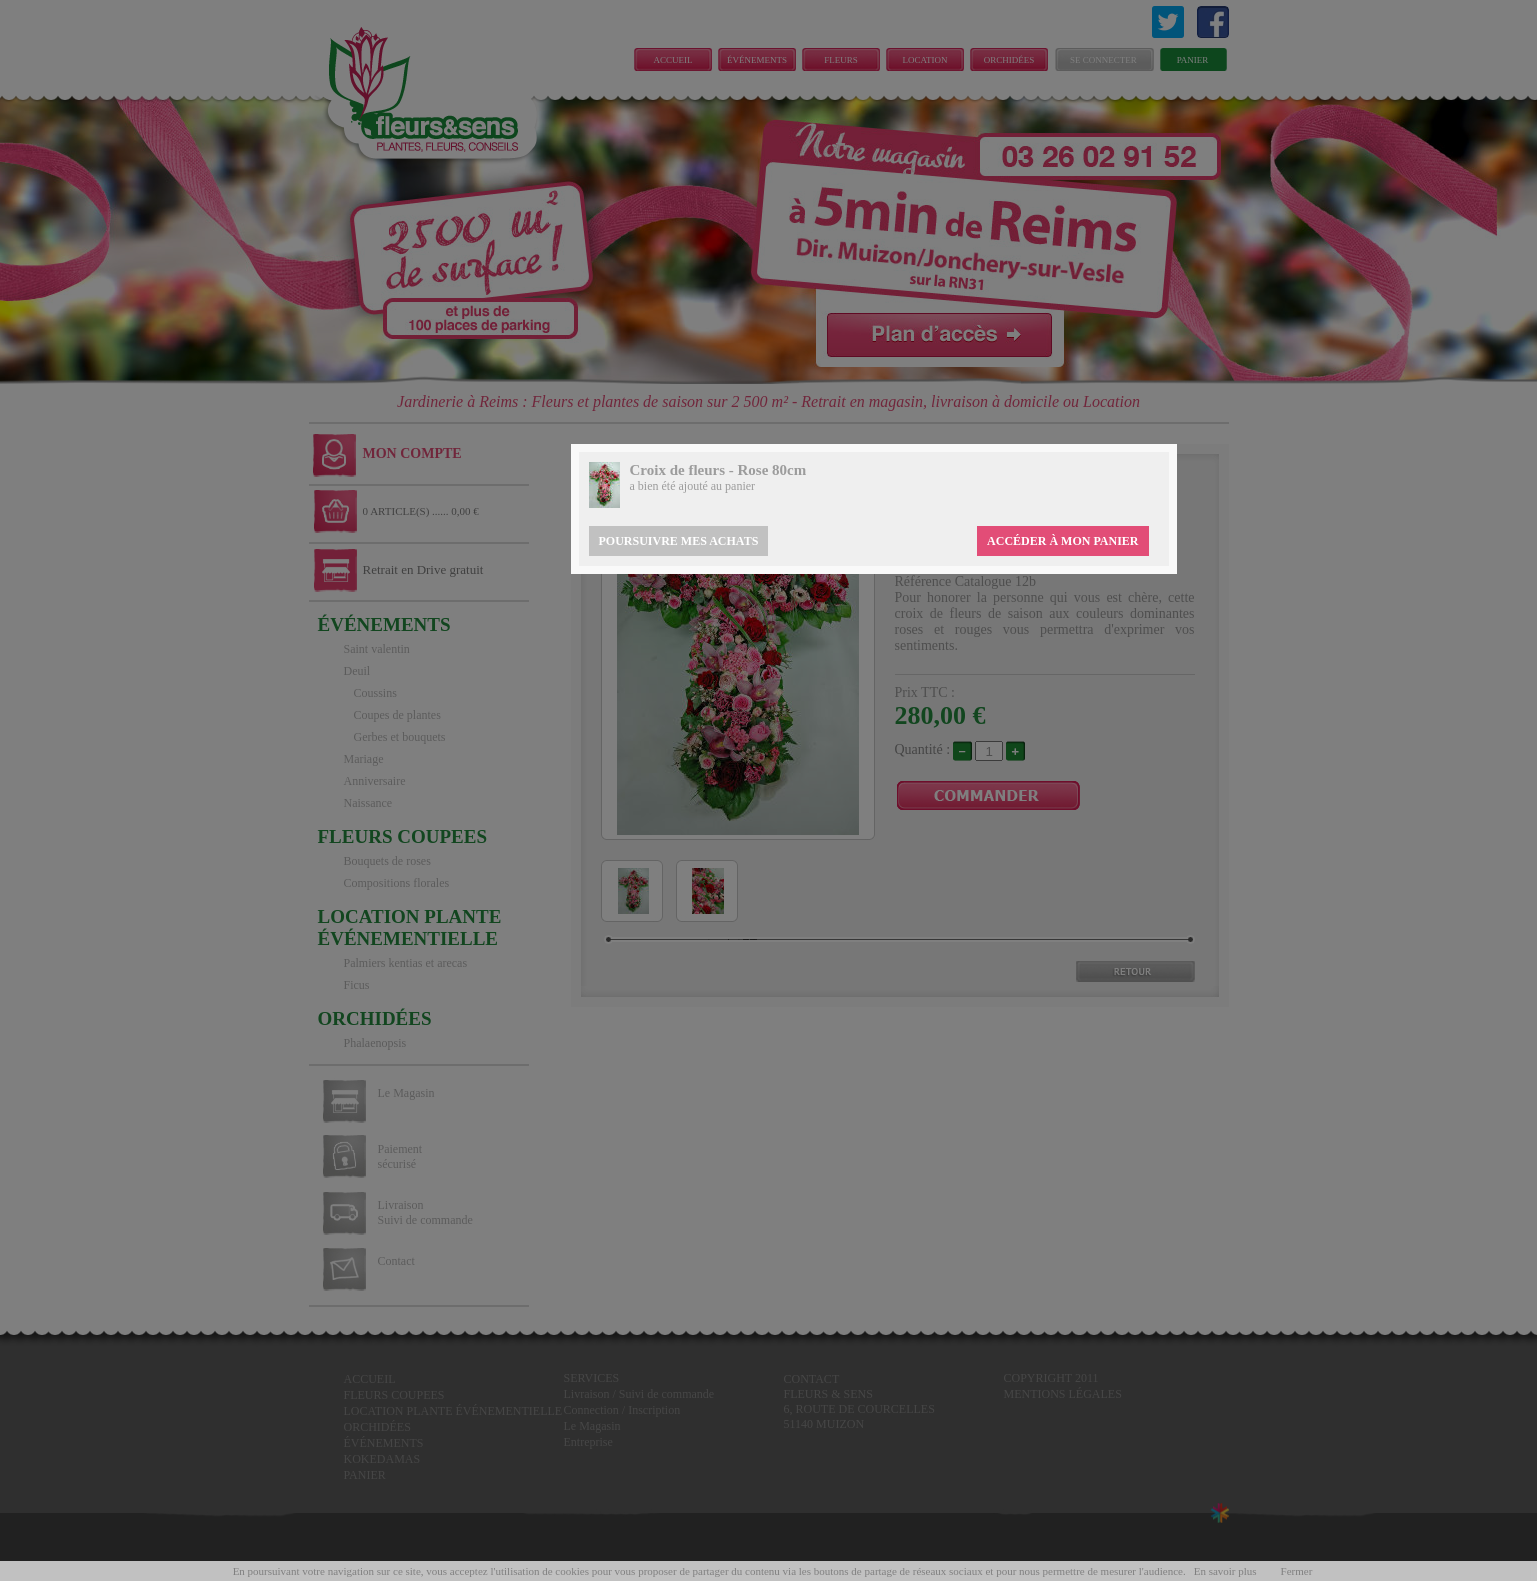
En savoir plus (1225, 1571)
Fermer (1297, 1571)
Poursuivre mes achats (679, 541)
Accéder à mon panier (1062, 541)
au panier (733, 486)
